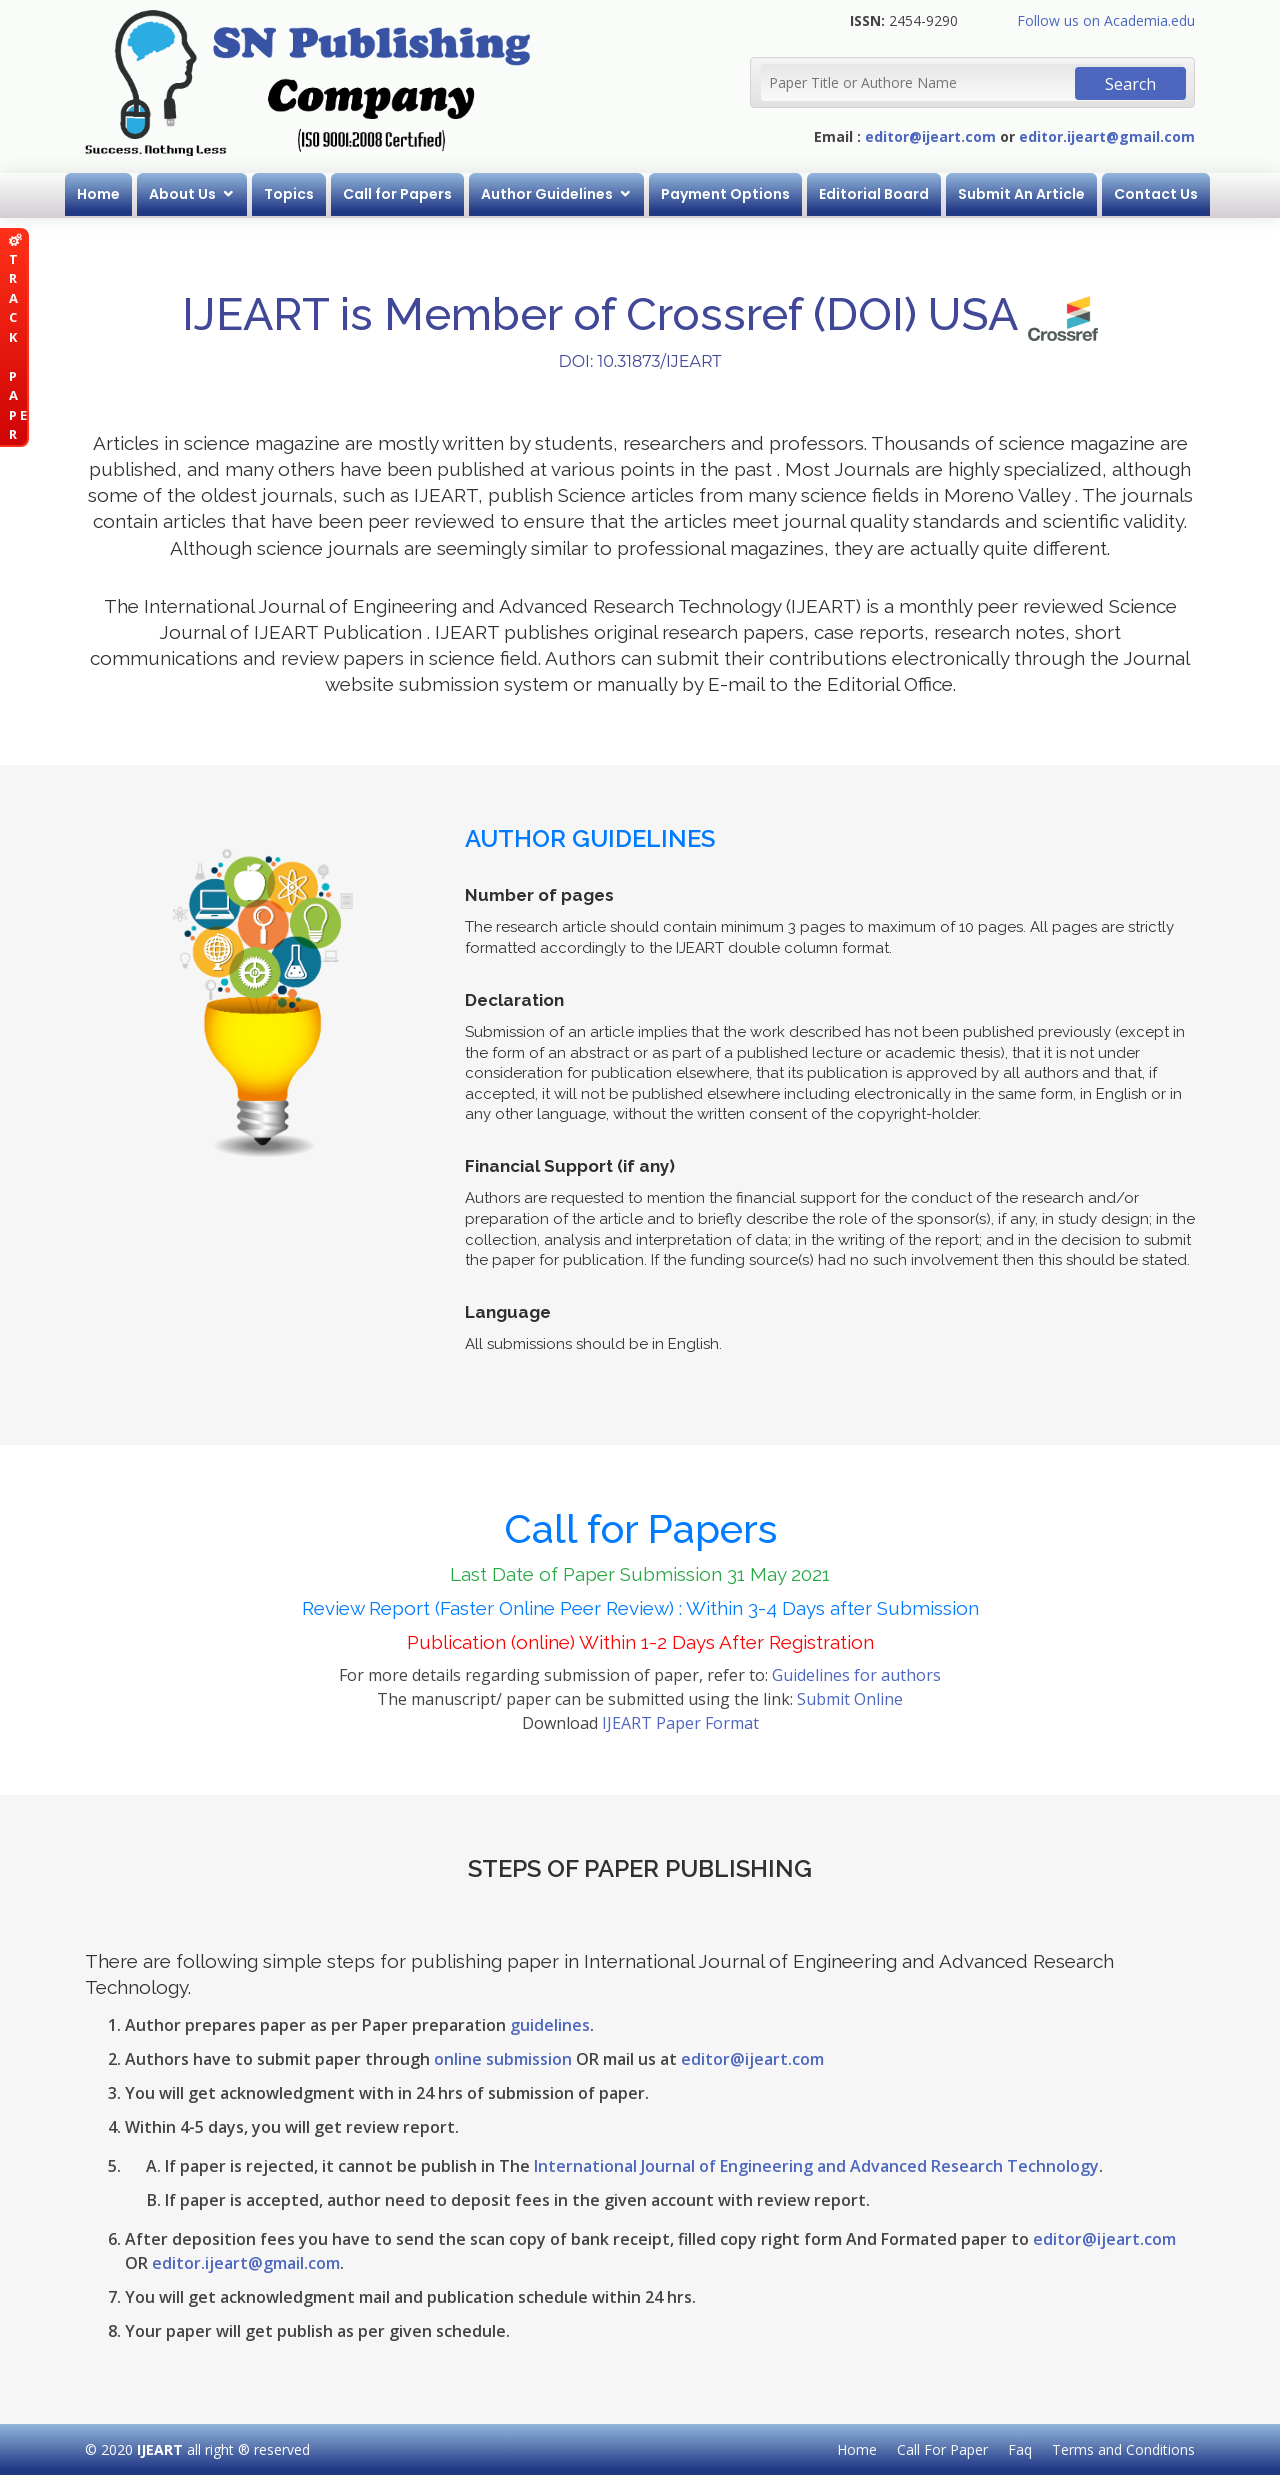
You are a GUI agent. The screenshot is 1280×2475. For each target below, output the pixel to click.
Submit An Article (1021, 194)
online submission (503, 2059)
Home (98, 194)
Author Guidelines (547, 194)
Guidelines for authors (856, 1675)
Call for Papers (397, 194)
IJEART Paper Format (680, 1723)
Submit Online (850, 1699)
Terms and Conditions (1123, 2449)
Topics (289, 194)
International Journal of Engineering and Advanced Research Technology (816, 2166)
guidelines (550, 2025)
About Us (182, 194)
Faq (1020, 2449)
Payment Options (725, 194)
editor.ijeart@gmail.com (1107, 136)
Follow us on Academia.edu (1106, 20)
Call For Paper (942, 2449)
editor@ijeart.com (930, 136)
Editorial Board (874, 194)
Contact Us (1156, 194)
